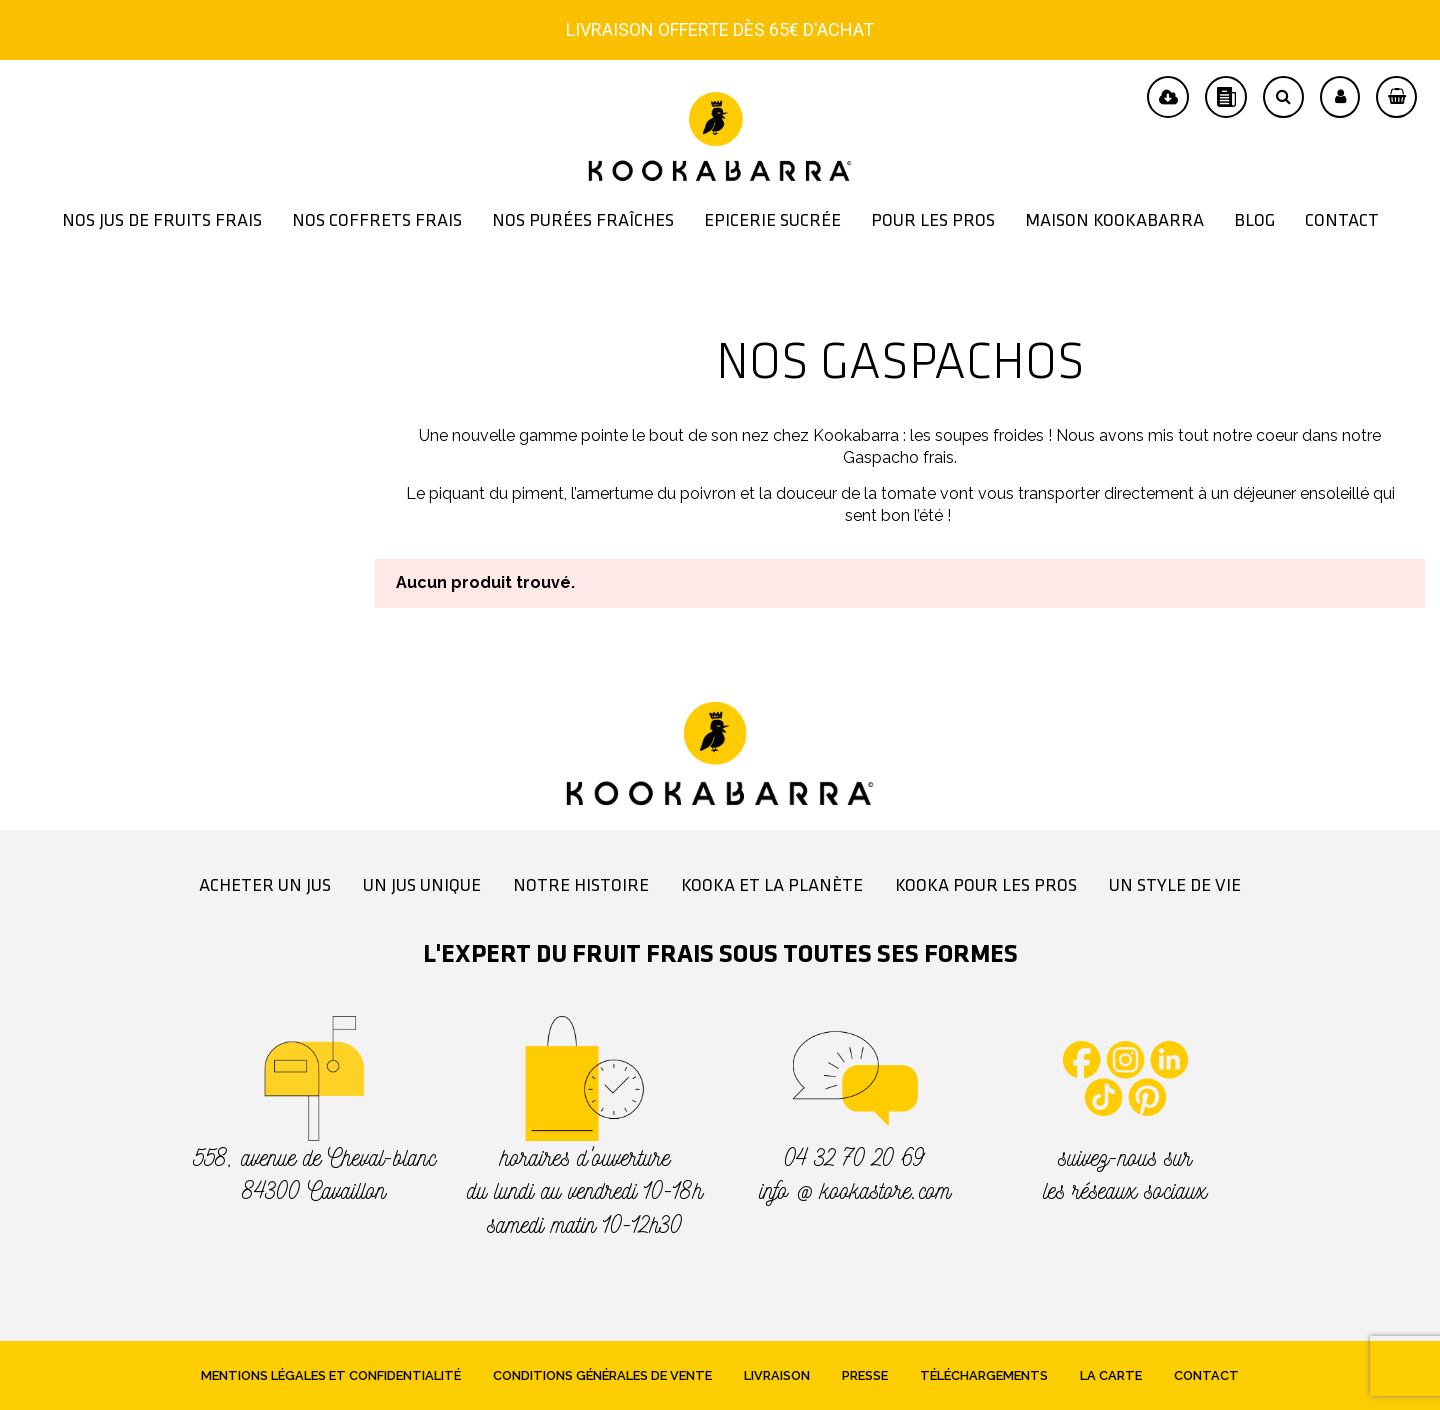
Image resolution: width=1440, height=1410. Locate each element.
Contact (1206, 1375)
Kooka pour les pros (986, 886)
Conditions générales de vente (602, 1375)
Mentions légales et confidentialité (331, 1375)
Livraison (777, 1375)
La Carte (1111, 1375)
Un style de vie (1175, 886)
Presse (865, 1375)
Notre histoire (581, 886)
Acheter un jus (265, 886)
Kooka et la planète (772, 886)
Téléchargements (984, 1375)
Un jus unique (422, 886)
